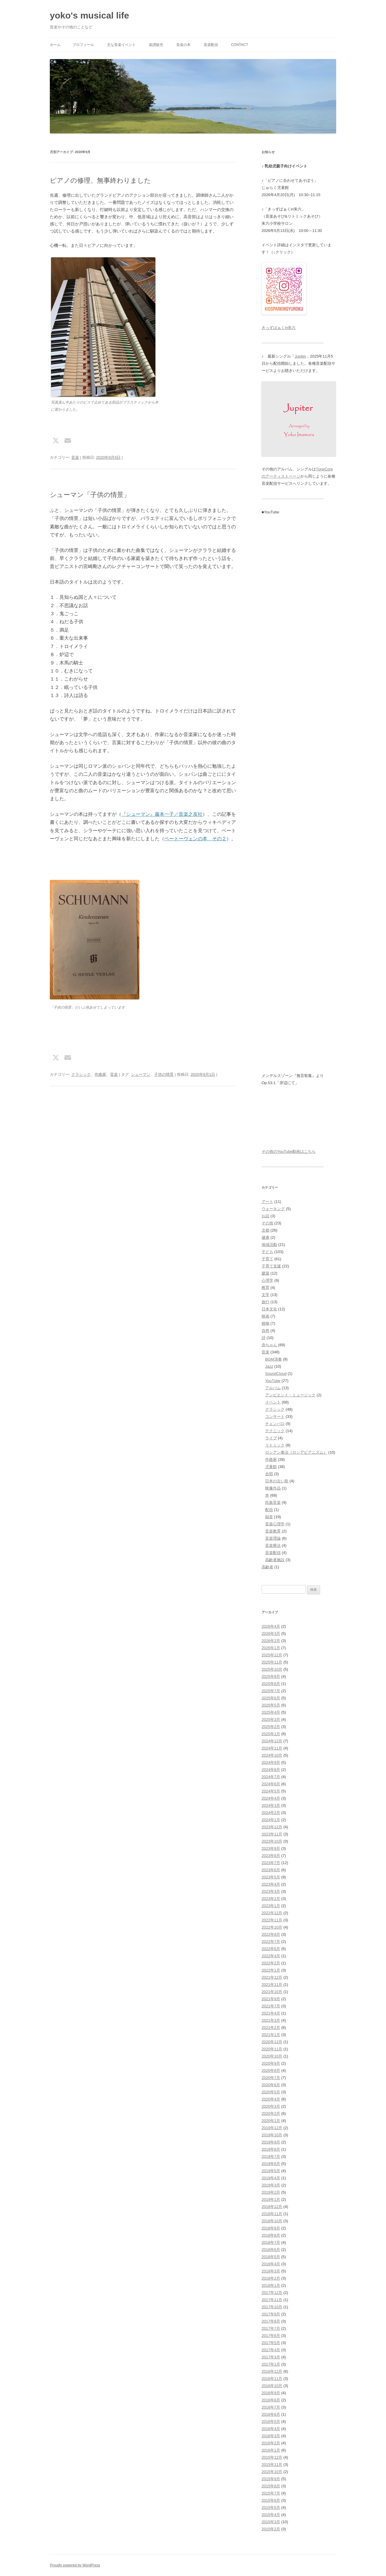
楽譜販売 (156, 45)
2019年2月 (271, 2192)
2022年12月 (272, 1913)
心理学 (267, 1280)
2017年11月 (272, 2300)
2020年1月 (271, 2120)
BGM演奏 (273, 1359)
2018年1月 (271, 2285)
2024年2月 (271, 1812)
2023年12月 (272, 1827)
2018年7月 (271, 2242)
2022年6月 (271, 1948)
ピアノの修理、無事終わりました (100, 180)
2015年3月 (271, 2522)
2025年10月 (272, 1669)
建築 (265, 1273)
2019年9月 (271, 2142)
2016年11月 (272, 2378)
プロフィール (83, 45)
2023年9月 (271, 1848)
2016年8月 (271, 2400)
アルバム (273, 1388)
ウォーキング (273, 1209)
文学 (265, 1294)
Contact (239, 45)
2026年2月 (271, 1640)
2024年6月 (271, 1784)
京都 (265, 1230)
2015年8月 (271, 2486)
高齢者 (267, 1567)
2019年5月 (271, 2171)
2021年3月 (271, 2020)
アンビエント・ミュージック (290, 1395)
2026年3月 (271, 1633)
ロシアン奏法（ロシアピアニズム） (296, 1452)
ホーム (55, 45)
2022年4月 (271, 1956)
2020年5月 (271, 2092)
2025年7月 (271, 1691)
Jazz (269, 1366)
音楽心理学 (275, 1524)
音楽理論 (273, 1538)
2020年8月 (271, 2070)
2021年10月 (272, 1991)
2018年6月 (271, 2249)
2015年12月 (272, 2457)
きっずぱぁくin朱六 (279, 327)
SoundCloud (276, 1373)
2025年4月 (271, 1712)
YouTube (272, 1380)
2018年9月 (271, 2228)
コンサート (275, 1416)
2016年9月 (271, 2393)
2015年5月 (271, 2507)
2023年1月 (271, 1905)
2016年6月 (271, 2414)
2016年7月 (271, 2407)
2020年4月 (271, 2099)
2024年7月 (271, 1777)
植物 (265, 1323)
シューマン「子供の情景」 (90, 494)
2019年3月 (271, 2185)
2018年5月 (271, 2257)
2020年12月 (272, 2042)
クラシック (81, 1074)
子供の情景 (164, 1074)
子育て (267, 1259)
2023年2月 (271, 1898)
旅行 (265, 1302)
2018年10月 (272, 2221)
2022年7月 (271, 1941)
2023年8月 (271, 1855)
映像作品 (273, 1488)
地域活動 (269, 1244)
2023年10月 (272, 1841)
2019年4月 (271, 2178)
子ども (267, 1251)
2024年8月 (271, 1769)
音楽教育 (273, 1531)
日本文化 (269, 1309)
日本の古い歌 (276, 1481)
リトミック (275, 1445)
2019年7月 (271, 2156)
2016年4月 (271, 2428)
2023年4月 (271, 1884)
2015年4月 (271, 2514)
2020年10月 (272, 2056)
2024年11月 (272, 1748)
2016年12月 (272, 2371)
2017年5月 (271, 2342)
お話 (265, 1216)
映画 (265, 1316)
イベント (273, 1402)
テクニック (275, 1431)
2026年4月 (271, 1626)
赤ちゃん (269, 1345)
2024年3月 (271, 1805)
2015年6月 (271, 2500)
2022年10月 (272, 1927)
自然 (265, 1330)
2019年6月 (271, 2163)
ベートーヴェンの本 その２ (195, 838)
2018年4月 (271, 2264)
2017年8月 (271, 2321)
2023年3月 (271, 1891)
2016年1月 (271, 2450)
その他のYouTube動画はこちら (289, 1151)
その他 (267, 1223)
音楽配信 (211, 45)
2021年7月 (271, 2006)
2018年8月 (271, 2235)
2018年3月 (271, 2271)
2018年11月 (272, 2214)
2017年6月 (271, 2335)
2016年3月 (271, 2436)
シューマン (140, 1074)
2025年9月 (271, 1676)
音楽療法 (273, 1545)
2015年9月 (271, 2479)
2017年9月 (271, 2314)
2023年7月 (271, 1863)
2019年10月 (272, 2135)
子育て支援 (271, 1266)
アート (267, 1201)
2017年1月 (271, 2364)
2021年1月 (271, 2034)
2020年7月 (271, 2077)
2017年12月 (272, 2292)
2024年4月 (271, 1798)
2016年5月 (271, 2421)
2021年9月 (271, 1999)
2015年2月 (271, 2529)
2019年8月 (271, 2149)
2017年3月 (271, 2357)
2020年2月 (271, 2113)
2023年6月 (271, 1870)
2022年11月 (272, 1920)
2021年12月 (272, 1977)
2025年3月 (271, 1719)
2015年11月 (272, 2464)
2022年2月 (271, 1963)
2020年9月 (271, 2063)
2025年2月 (271, 1726)
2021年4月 (271, 2013)
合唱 (269, 1474)
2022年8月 (271, 1934)
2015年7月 (271, 2493)
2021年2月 (271, 2027)
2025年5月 (271, 1705)
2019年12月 (272, 2128)
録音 (269, 1517)
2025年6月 (271, 1698)
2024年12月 (272, 1741)
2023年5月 (271, 1877)
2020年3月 (271, 2106)
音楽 (75, 457)
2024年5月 (271, 1791)
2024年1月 (271, 1820)
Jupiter (300, 356)
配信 (269, 1509)
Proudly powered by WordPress (75, 2565)
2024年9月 (271, 1762)
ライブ (271, 1438)
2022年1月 (271, 1970)
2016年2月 (271, 2443)
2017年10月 (272, 2307)
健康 (265, 1237)
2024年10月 (272, 1755)
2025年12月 (272, 1655)
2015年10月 (272, 2471)
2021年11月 (272, 1984)
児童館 (271, 1466)
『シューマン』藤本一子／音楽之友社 (162, 814)
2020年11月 (272, 2049)
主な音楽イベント (121, 45)
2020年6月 (271, 2085)
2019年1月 (271, 2199)
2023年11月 (272, 1834)
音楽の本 (183, 45)
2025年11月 (272, 1662)
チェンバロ (275, 1423)
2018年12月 (272, 2206)
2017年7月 (271, 2328)
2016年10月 (272, 2385)
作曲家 (100, 1074)
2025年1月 (271, 1734)
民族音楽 (273, 1502)
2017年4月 (271, 2350)
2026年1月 (271, 1648)
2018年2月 (271, 2278)
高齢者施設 (275, 1560)
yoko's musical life (89, 15)
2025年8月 (271, 1683)
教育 (265, 1287)
